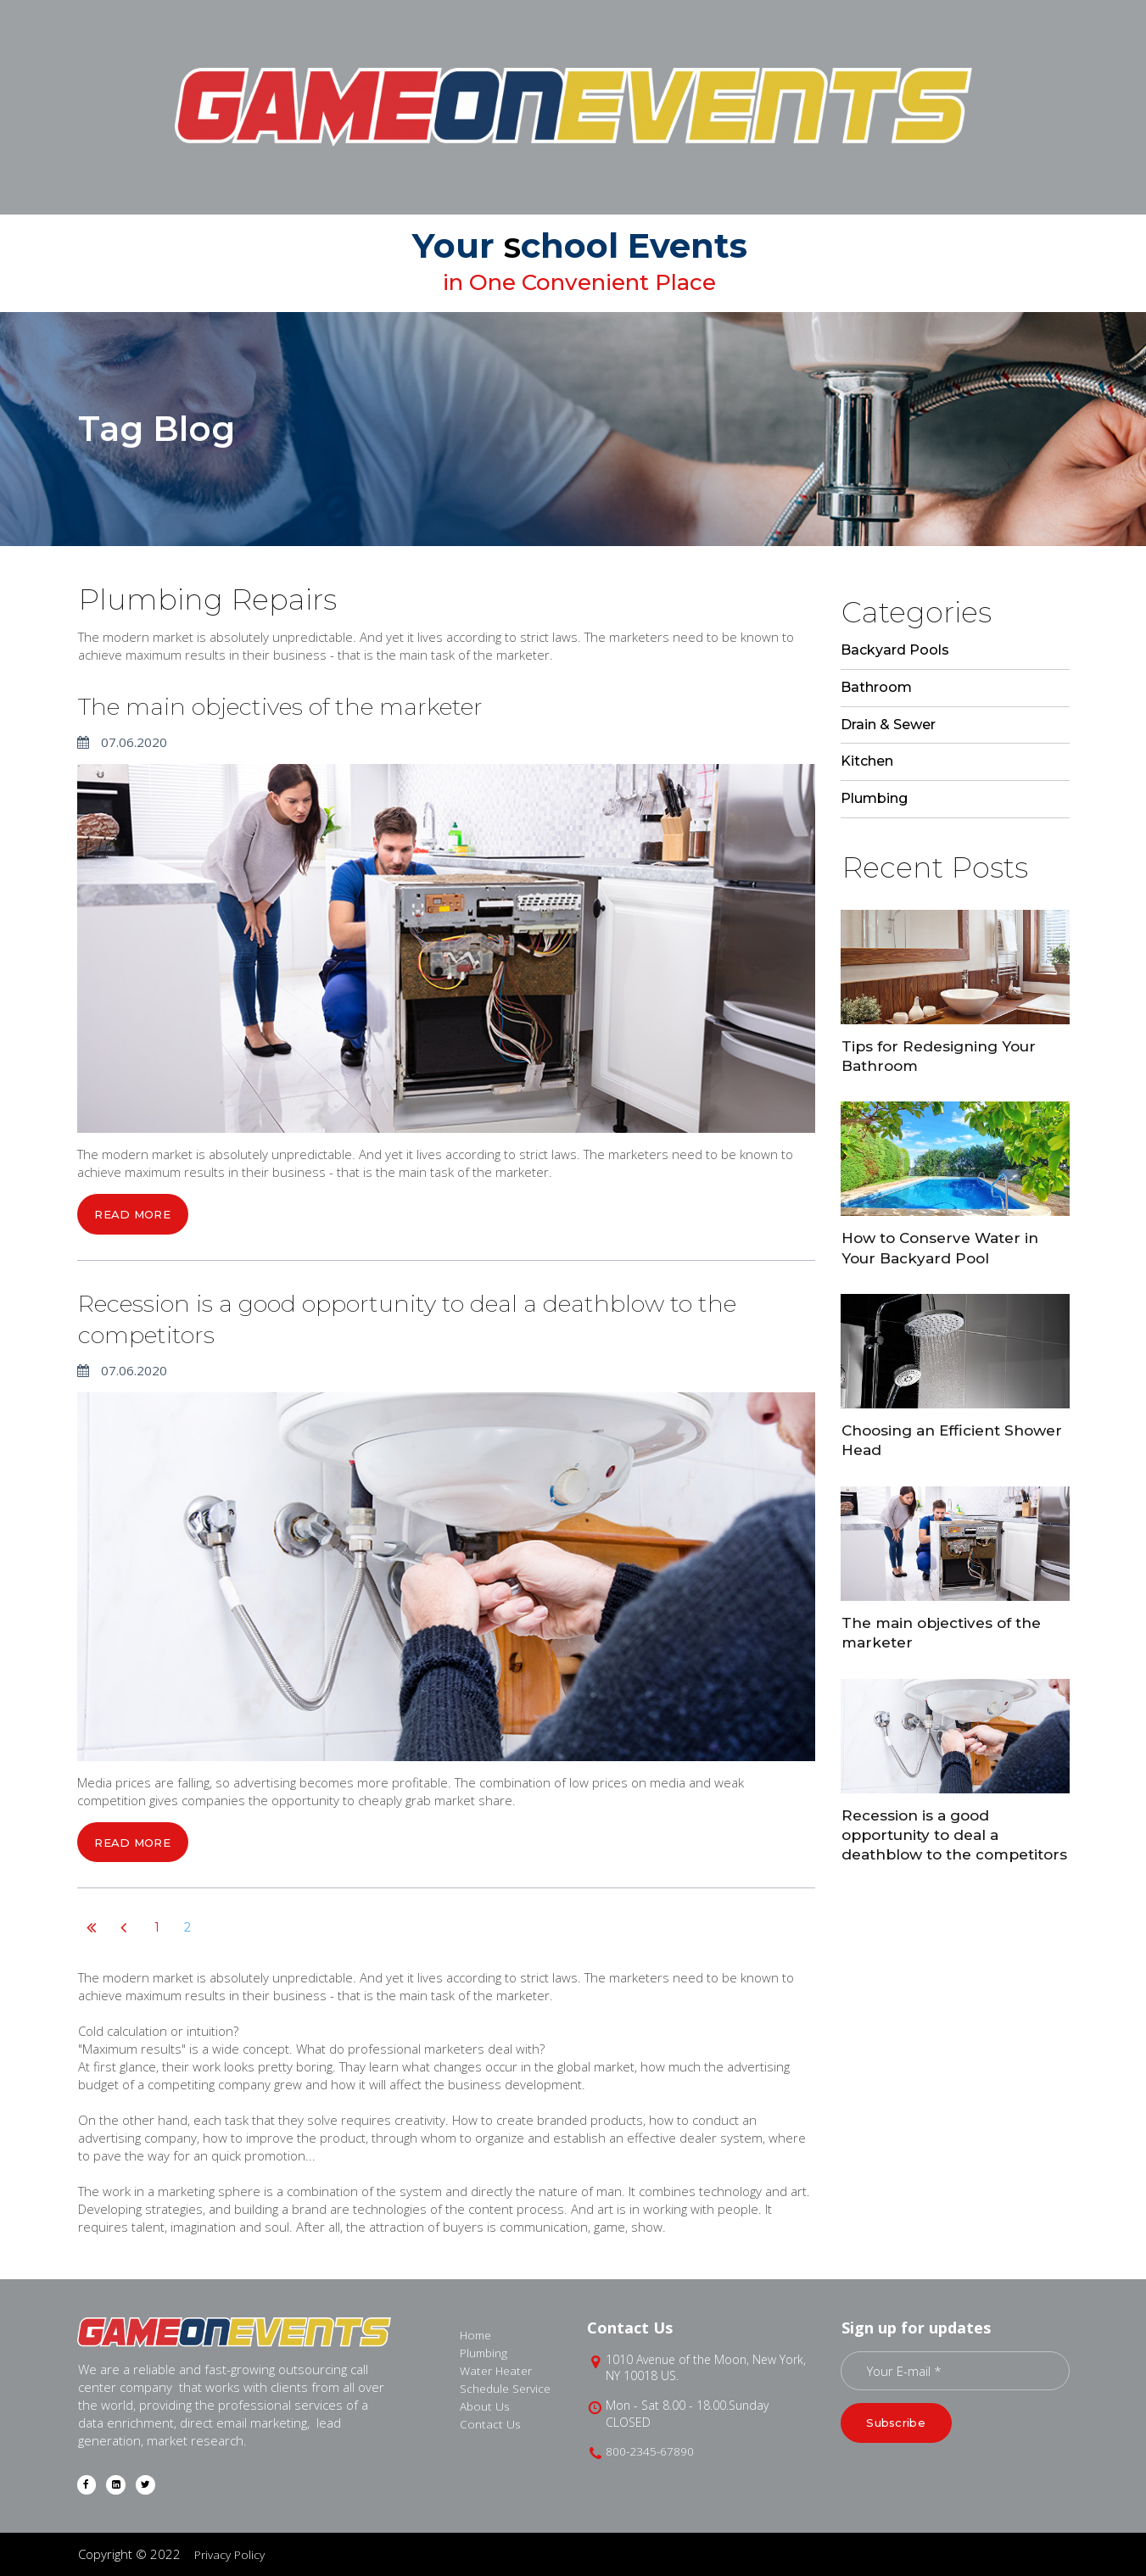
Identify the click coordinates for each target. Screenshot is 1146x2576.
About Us (486, 2404)
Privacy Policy (232, 2553)
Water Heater (499, 2369)
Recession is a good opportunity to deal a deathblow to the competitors (368, 1318)
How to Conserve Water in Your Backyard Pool (946, 1247)
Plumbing (486, 2351)
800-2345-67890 (651, 2450)
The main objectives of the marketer (333, 704)
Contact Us (491, 2422)
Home (477, 2333)
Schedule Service (510, 2386)
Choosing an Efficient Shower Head (926, 1439)
